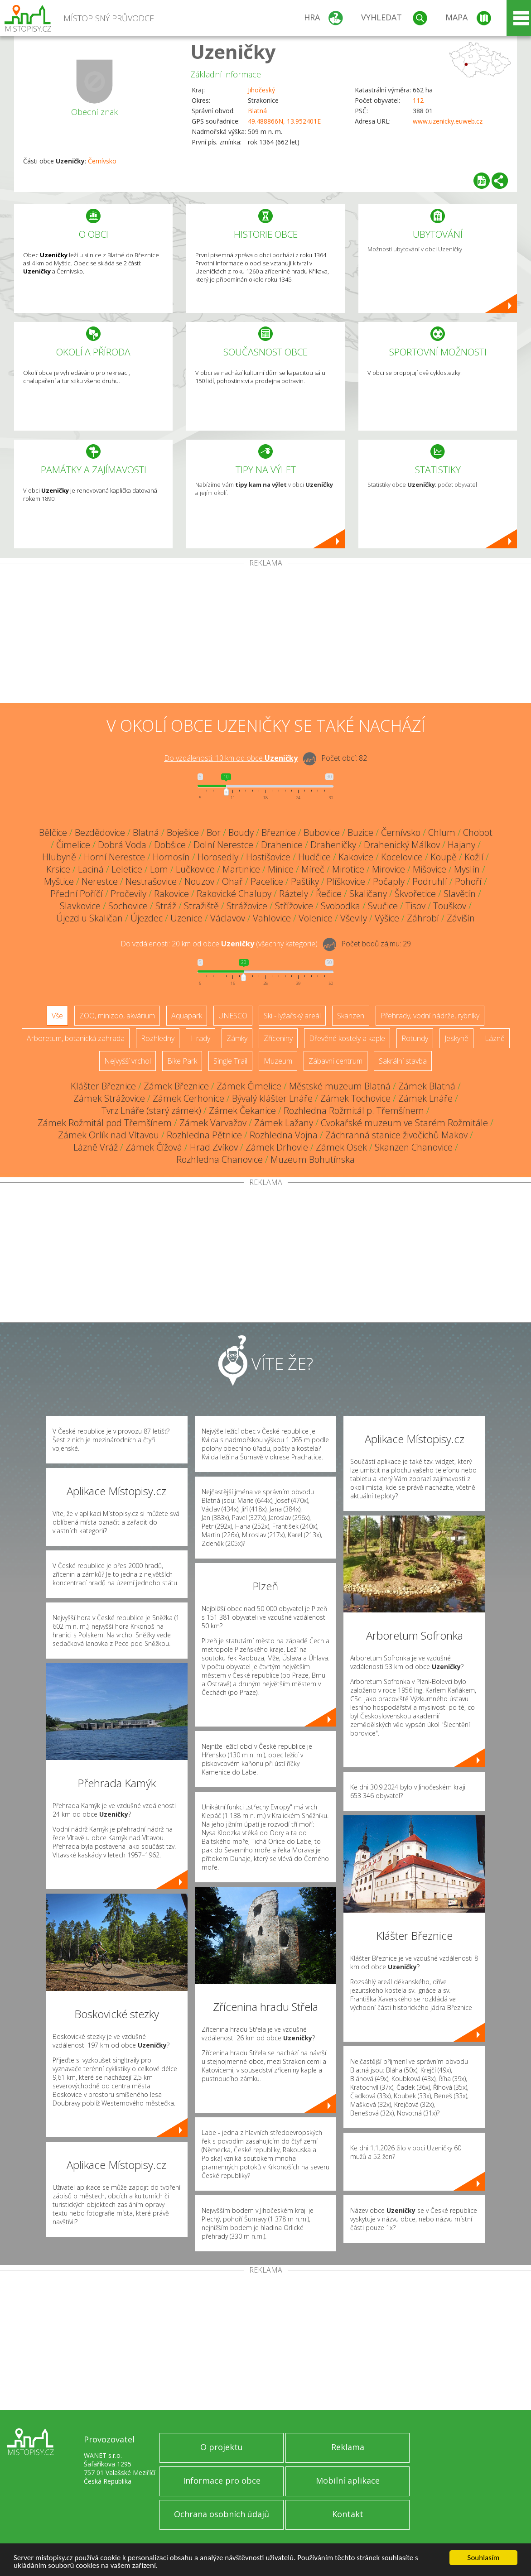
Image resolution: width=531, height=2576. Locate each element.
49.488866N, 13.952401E (284, 121)
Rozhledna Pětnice (204, 1135)
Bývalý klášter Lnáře (272, 1098)
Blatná (257, 110)
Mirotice (348, 869)
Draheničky (333, 845)
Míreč (312, 869)
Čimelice (73, 845)
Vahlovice (272, 918)
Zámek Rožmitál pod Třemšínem (105, 1123)
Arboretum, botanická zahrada (76, 1038)
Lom (159, 869)
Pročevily (128, 893)
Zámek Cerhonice (188, 1098)
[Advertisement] (265, 634)
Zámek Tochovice (355, 1098)
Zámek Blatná (426, 1086)
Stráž (165, 906)
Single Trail (230, 1061)
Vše (57, 1016)
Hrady (200, 1038)
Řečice (329, 893)
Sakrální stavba (403, 1061)
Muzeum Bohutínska (312, 1159)
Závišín (461, 918)
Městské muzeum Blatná (340, 1086)
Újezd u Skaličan (89, 918)
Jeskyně (456, 1038)
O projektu (221, 2447)
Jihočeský (261, 90)
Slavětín (460, 893)
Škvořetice (415, 893)
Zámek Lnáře (425, 1098)
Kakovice (355, 857)
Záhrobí (423, 918)
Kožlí (473, 857)
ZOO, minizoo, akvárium (117, 1016)
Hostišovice (268, 857)
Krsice (58, 869)
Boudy (241, 832)
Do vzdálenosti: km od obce (231, 758)
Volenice (316, 918)
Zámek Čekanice (242, 1110)
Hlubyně (59, 857)
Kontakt (347, 2514)
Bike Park (182, 1061)
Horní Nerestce (114, 857)
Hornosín (171, 857)
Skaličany (368, 893)
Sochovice (128, 906)
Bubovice (322, 832)
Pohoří (468, 881)
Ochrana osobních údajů (221, 2514)
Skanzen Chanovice (414, 1147)
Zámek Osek (341, 1147)
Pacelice (267, 881)
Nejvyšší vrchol (127, 1061)
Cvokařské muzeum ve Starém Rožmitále (404, 1123)
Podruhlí (429, 881)
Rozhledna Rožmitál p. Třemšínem (354, 1110)
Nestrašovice (151, 881)
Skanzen (350, 1016)
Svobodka (340, 906)
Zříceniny (278, 1038)
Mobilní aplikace (348, 2480)
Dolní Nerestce (223, 845)
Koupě (443, 857)
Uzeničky (233, 51)
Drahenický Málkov (402, 845)
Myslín (467, 869)
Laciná (91, 869)
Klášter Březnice (103, 1086)
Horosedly (218, 857)
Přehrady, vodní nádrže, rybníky (430, 1016)
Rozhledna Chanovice (219, 1159)
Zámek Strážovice (109, 1098)
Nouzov (199, 881)
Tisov (415, 906)
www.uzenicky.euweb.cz (448, 121)
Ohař (232, 881)
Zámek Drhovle (277, 1147)
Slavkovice (80, 906)
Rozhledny (157, 1038)
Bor (214, 832)
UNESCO (232, 1016)
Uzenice (186, 918)
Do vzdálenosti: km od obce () (219, 944)
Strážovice (247, 906)
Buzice (360, 832)
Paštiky (305, 881)
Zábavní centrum (335, 1061)
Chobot (477, 832)
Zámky (237, 1038)
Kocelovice (402, 857)
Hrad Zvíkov (214, 1147)
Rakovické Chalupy (234, 893)
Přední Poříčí (76, 893)
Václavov (227, 918)
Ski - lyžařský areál (292, 1016)
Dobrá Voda (122, 845)
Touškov (449, 906)
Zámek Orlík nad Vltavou (108, 1135)
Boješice (183, 832)
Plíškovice (346, 881)
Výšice (387, 918)
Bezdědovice (100, 832)
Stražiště (201, 906)
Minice (281, 869)
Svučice (383, 906)
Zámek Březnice (176, 1086)
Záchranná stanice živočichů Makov (396, 1135)
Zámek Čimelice (249, 1086)
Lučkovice (195, 869)
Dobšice (170, 845)
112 (418, 100)
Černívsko (102, 161)
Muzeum (278, 1061)
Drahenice (282, 845)
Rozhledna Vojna (284, 1135)
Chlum (441, 832)
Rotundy (414, 1038)
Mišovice (429, 869)
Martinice (241, 869)
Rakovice (171, 893)
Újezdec (146, 918)
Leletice (126, 869)
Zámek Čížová (154, 1147)
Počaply (389, 881)
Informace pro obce (222, 2480)
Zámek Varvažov (212, 1123)
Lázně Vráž (95, 1147)
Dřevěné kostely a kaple (347, 1038)
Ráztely (293, 893)
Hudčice (314, 857)
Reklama (347, 2447)
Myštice (59, 881)
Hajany (461, 845)
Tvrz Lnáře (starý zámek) (151, 1110)
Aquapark (186, 1016)
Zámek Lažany (283, 1123)
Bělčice (53, 832)
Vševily (353, 918)
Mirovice (388, 869)
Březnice (278, 832)
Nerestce (100, 881)
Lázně (495, 1038)
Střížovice (294, 906)
